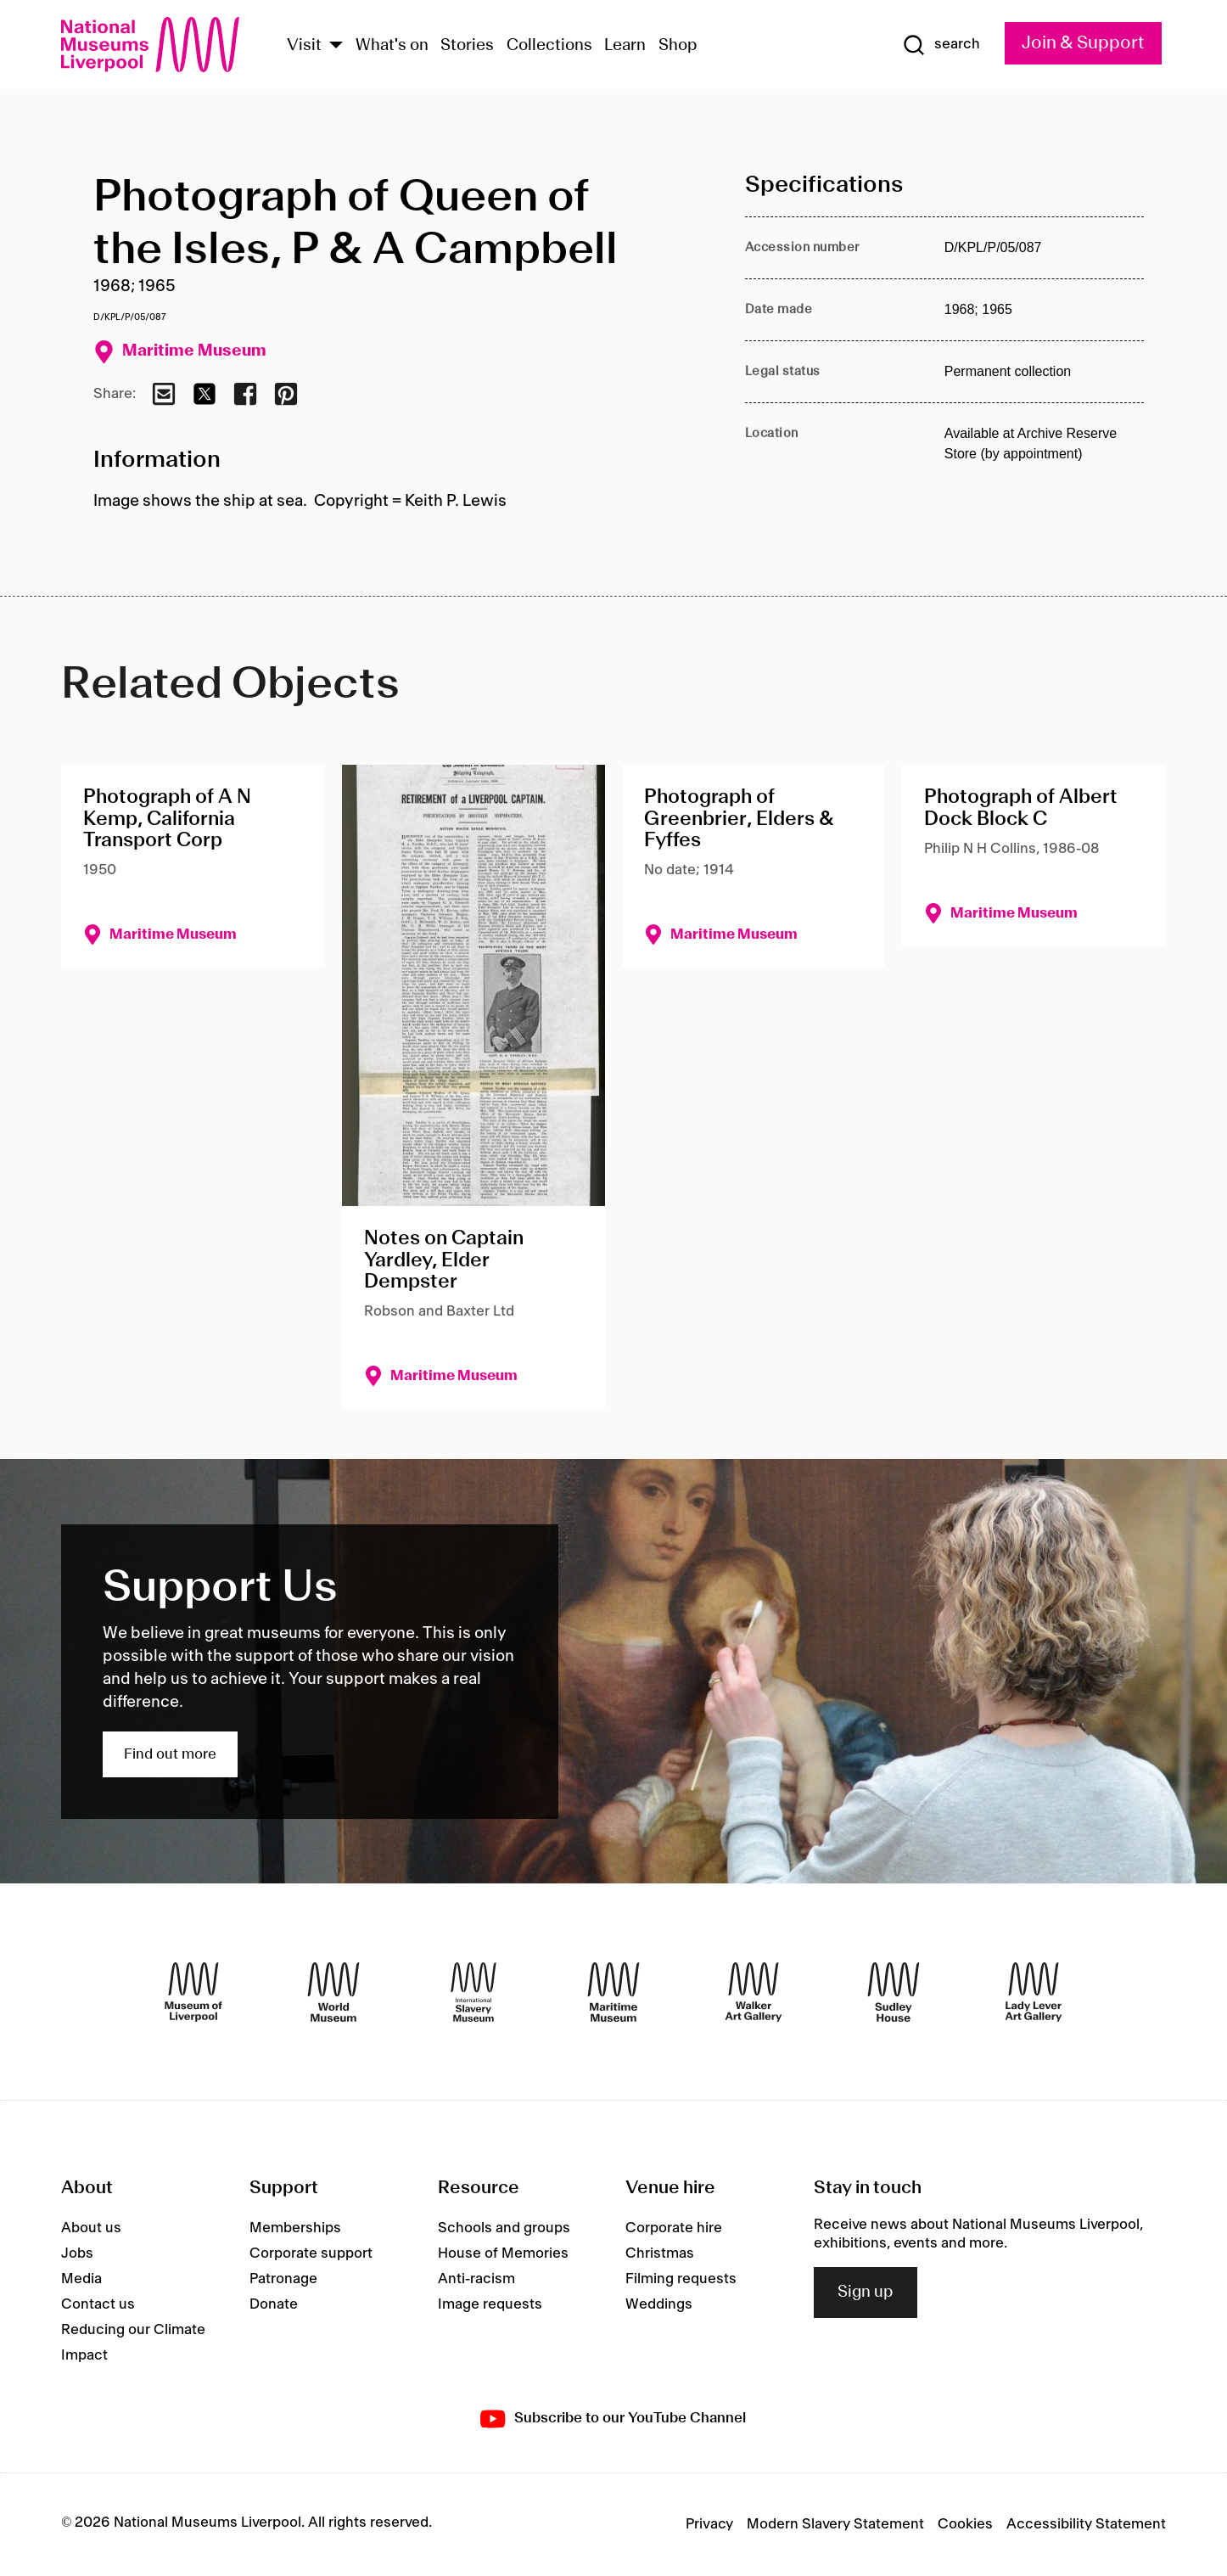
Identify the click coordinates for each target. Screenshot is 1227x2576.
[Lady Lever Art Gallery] (1033, 1992)
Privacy (709, 2524)
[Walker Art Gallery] (753, 1992)
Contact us (98, 2304)
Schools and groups (504, 2228)
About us (91, 2228)
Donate (273, 2304)
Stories (467, 45)
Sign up (866, 2292)
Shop (678, 45)
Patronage (283, 2279)
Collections (549, 45)
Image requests (490, 2304)
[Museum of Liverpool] (193, 1992)
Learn (625, 45)
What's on (392, 45)
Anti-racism (476, 2279)
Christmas (659, 2253)
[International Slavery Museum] (473, 1992)
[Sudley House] (893, 1992)
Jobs (77, 2253)
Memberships (295, 2228)
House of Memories (503, 2253)
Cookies (965, 2524)
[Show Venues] (336, 46)
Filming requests (681, 2279)
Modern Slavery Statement (835, 2524)
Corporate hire (673, 2228)
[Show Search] (941, 45)
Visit (304, 45)
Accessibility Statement (1086, 2524)
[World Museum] (333, 1992)
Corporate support (311, 2253)
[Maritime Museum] (613, 1992)
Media (81, 2279)
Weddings (658, 2304)
